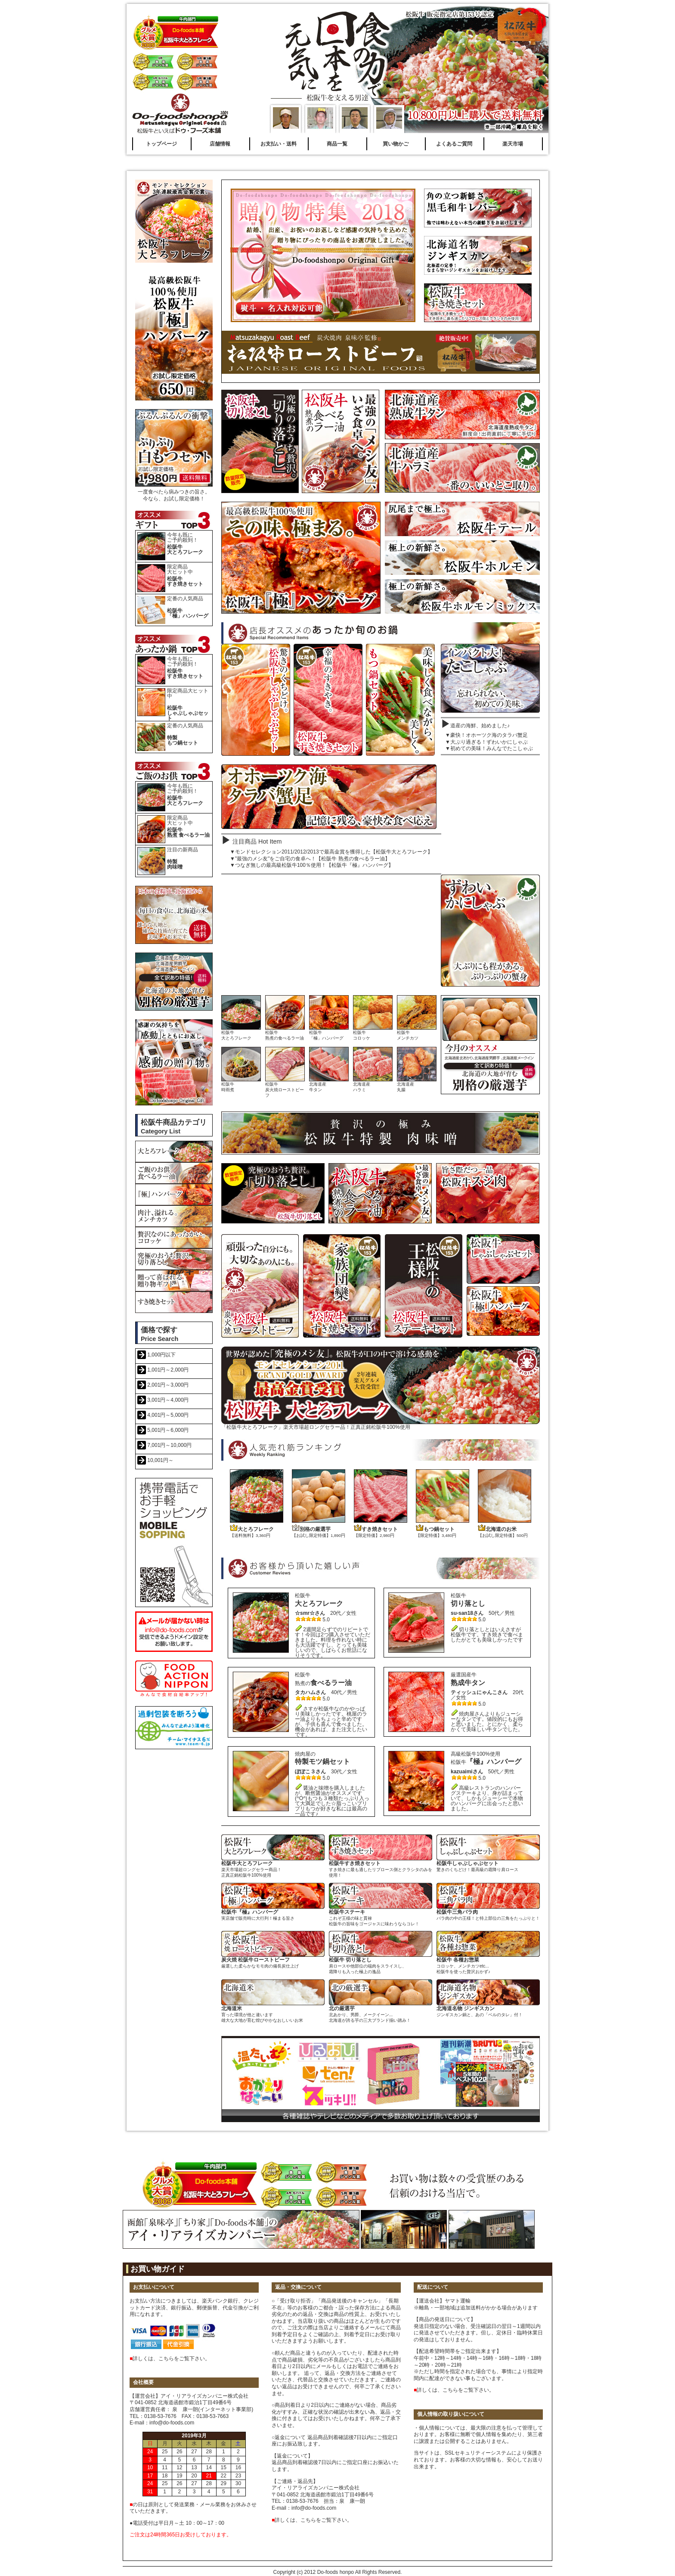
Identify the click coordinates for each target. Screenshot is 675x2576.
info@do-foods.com (171, 2423)
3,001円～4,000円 (168, 1400)
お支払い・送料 (278, 144)
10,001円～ (160, 1460)
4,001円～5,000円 (168, 1415)
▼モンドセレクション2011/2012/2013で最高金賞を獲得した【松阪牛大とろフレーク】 (331, 852)
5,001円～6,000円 (168, 1430)
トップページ (161, 144)
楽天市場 (512, 144)
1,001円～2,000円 (168, 1370)
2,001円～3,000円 (168, 1385)
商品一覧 (337, 144)
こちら (166, 2359)
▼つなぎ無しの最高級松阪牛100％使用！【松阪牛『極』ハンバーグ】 (311, 865)
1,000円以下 (161, 1355)
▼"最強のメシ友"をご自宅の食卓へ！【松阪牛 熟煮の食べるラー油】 (310, 859)
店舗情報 (220, 144)
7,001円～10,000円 (169, 1445)
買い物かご (396, 144)
